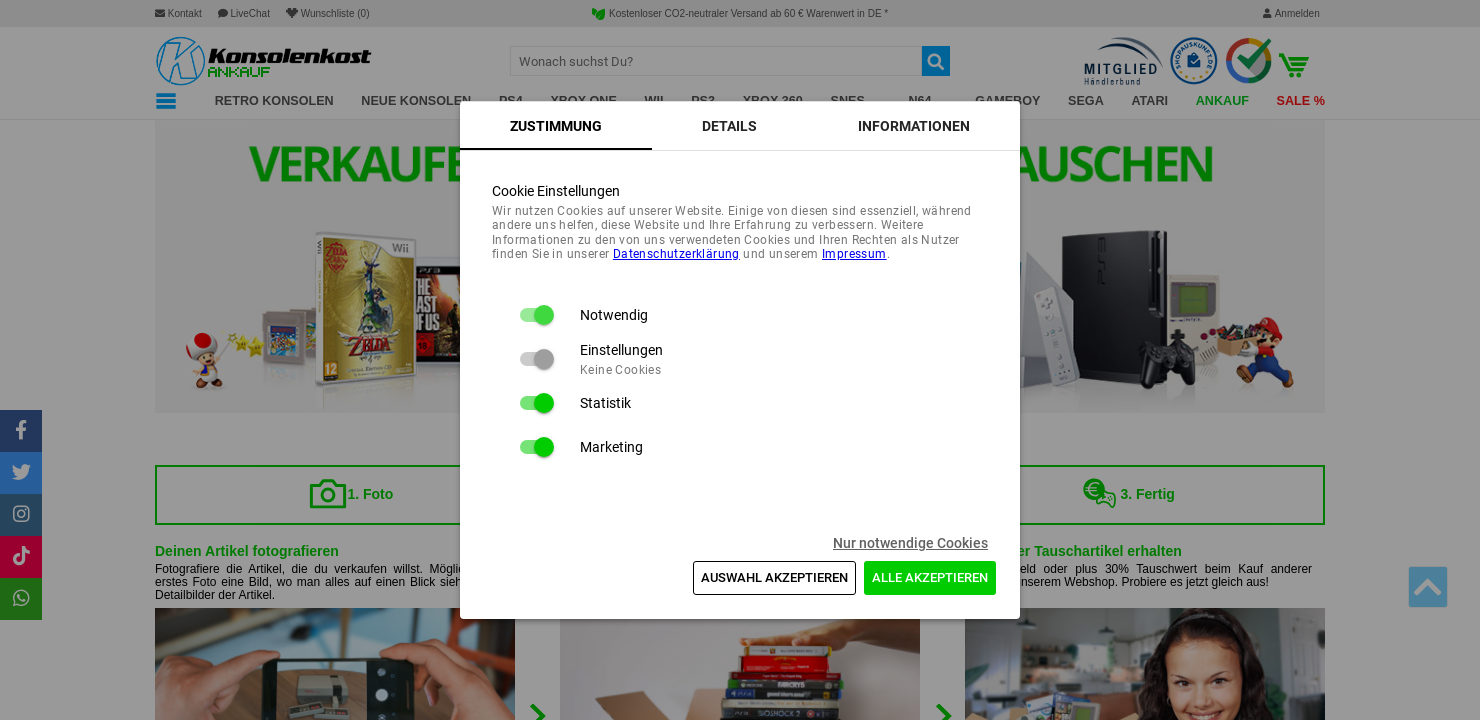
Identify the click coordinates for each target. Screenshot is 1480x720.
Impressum (854, 254)
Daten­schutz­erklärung (676, 254)
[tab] (556, 126)
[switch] (536, 315)
